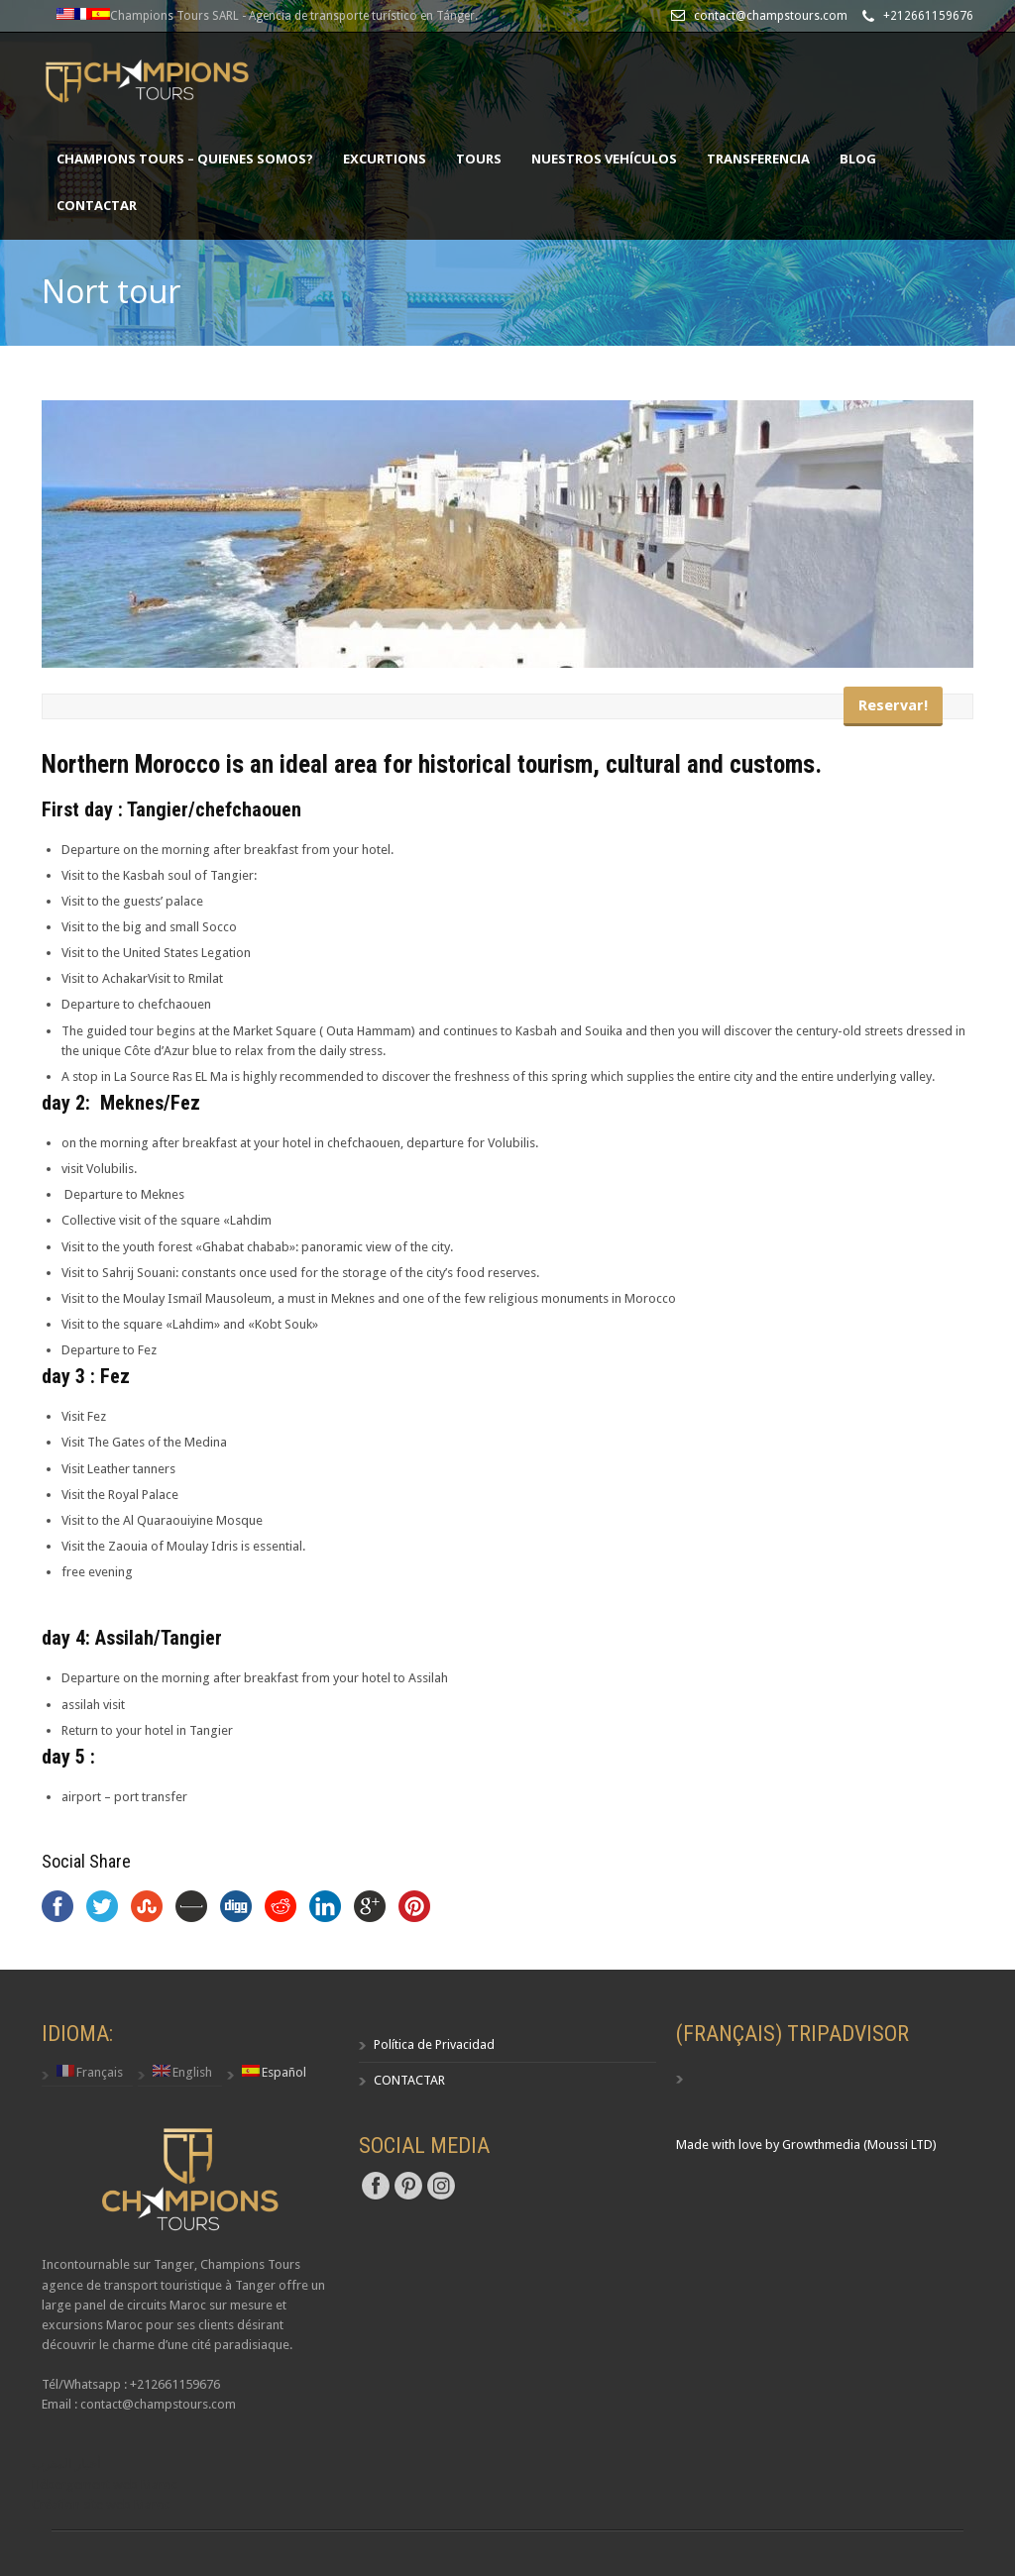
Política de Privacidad (434, 2044)
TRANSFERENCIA (758, 158)
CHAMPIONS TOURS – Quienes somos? (184, 158)
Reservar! (893, 705)
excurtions (384, 158)
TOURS (479, 158)
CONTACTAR (96, 205)
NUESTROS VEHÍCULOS (604, 158)
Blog (858, 158)
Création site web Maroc (101, 2504)
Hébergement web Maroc (104, 2484)
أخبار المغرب (66, 2463)
